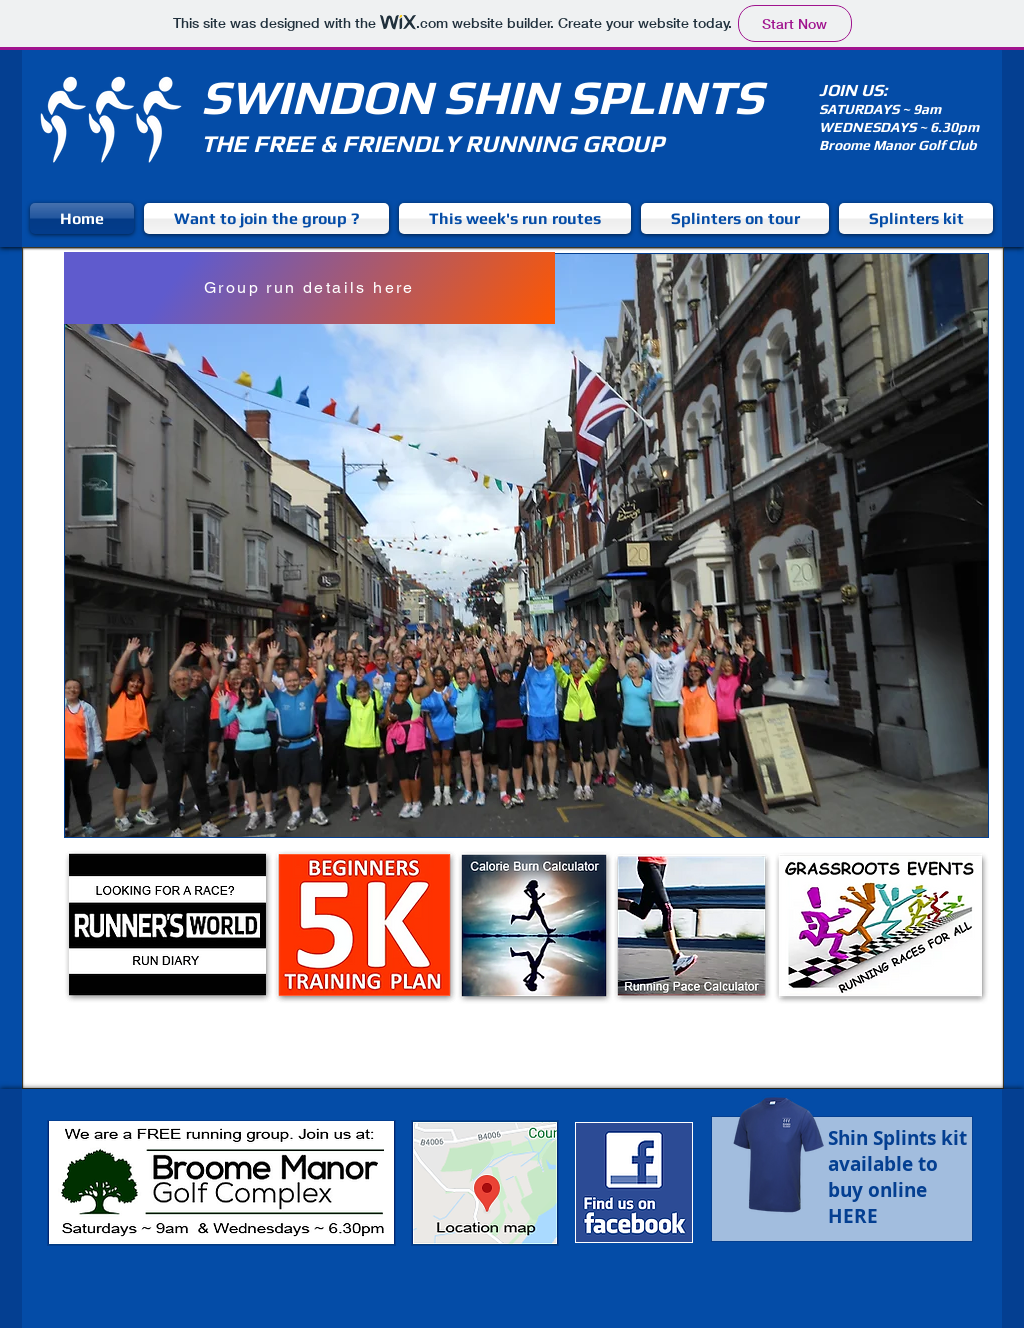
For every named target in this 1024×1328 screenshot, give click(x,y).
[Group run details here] (309, 288)
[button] (526, 545)
